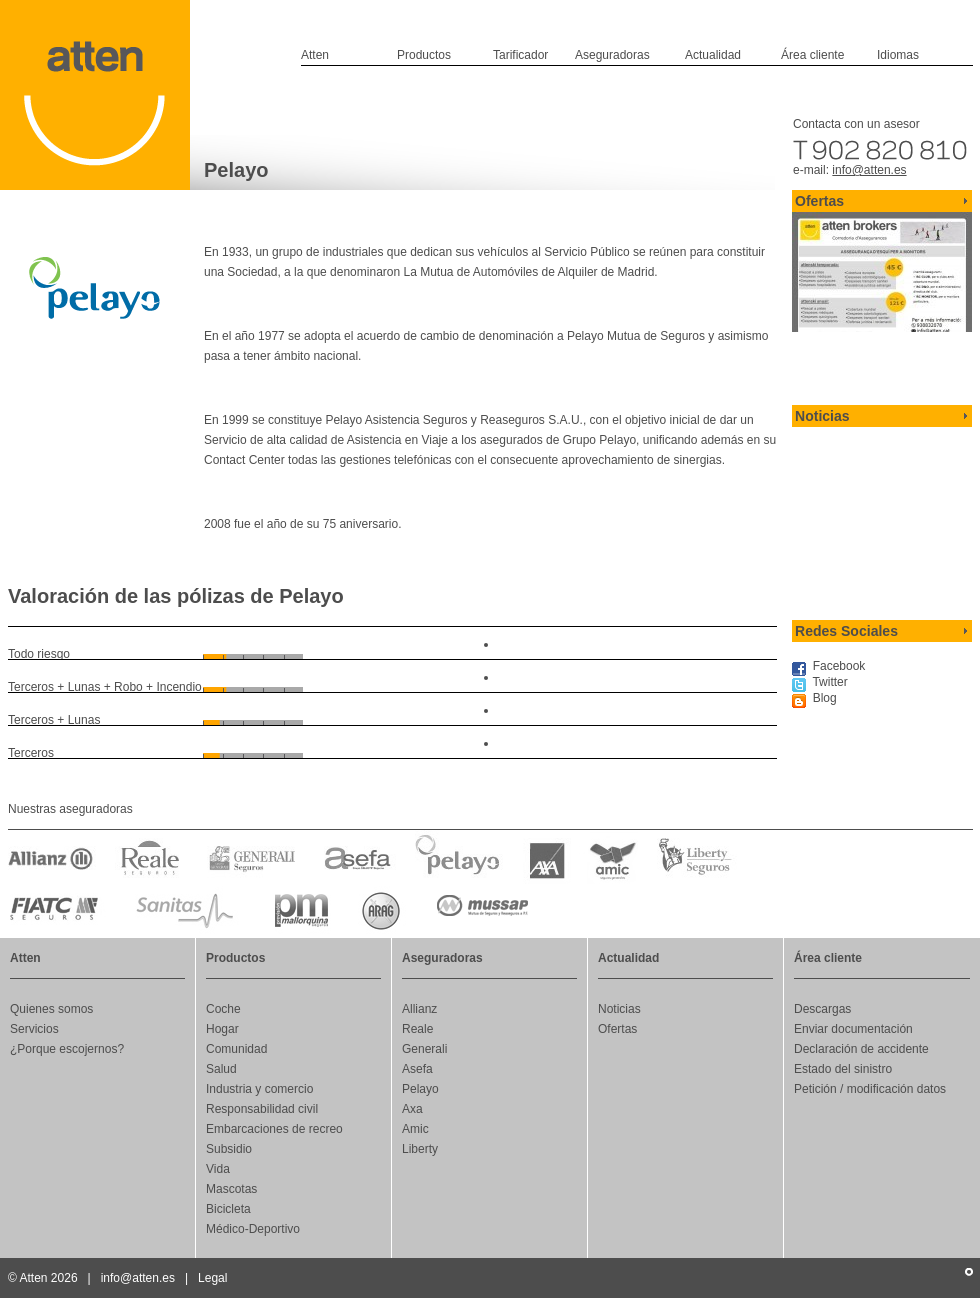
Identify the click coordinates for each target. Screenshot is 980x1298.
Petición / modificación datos (870, 1089)
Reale (417, 1029)
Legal (212, 1278)
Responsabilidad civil (262, 1109)
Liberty (420, 1149)
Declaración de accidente (861, 1049)
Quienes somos (51, 1009)
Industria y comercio (259, 1089)
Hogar (222, 1029)
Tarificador (520, 55)
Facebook (839, 666)
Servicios (34, 1029)
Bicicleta (228, 1209)
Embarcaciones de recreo (274, 1129)
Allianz (419, 1009)
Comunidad (236, 1049)
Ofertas (617, 1029)
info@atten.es (869, 170)
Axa (412, 1109)
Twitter (829, 682)
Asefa (417, 1069)
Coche (223, 1009)
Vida (218, 1169)
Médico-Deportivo (253, 1229)
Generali (424, 1049)
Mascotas (231, 1189)
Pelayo (420, 1089)
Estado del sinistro (843, 1069)
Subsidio (229, 1149)
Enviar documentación (853, 1029)
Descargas (822, 1009)
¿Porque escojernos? (67, 1049)
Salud (221, 1069)
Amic (415, 1129)
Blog (825, 698)
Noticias (619, 1009)
